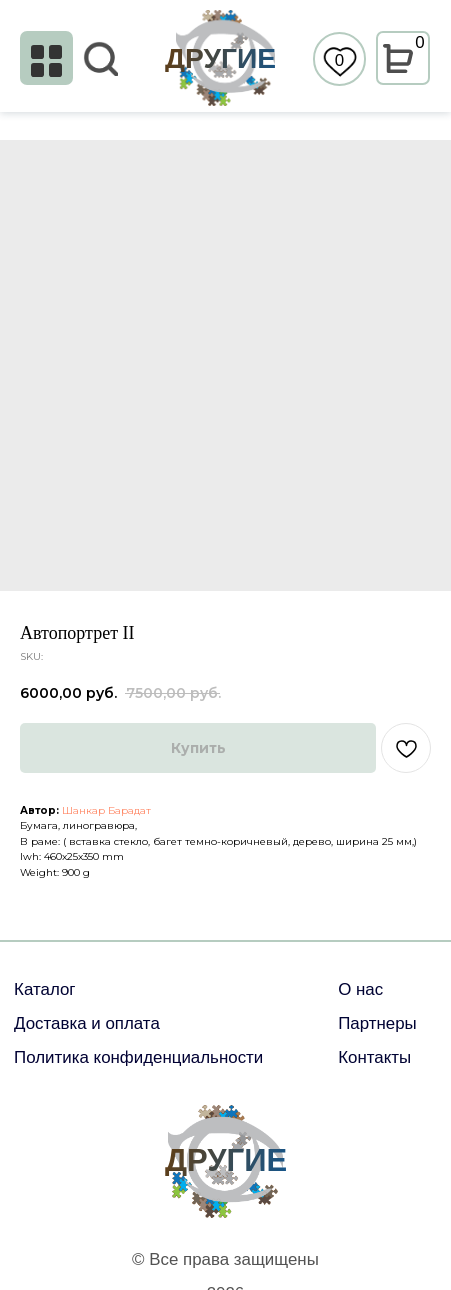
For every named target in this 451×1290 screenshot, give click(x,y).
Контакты (374, 1057)
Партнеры (377, 1023)
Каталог (44, 989)
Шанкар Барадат (106, 810)
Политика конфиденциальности (138, 1057)
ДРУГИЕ (220, 58)
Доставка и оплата (87, 1023)
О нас (360, 989)
